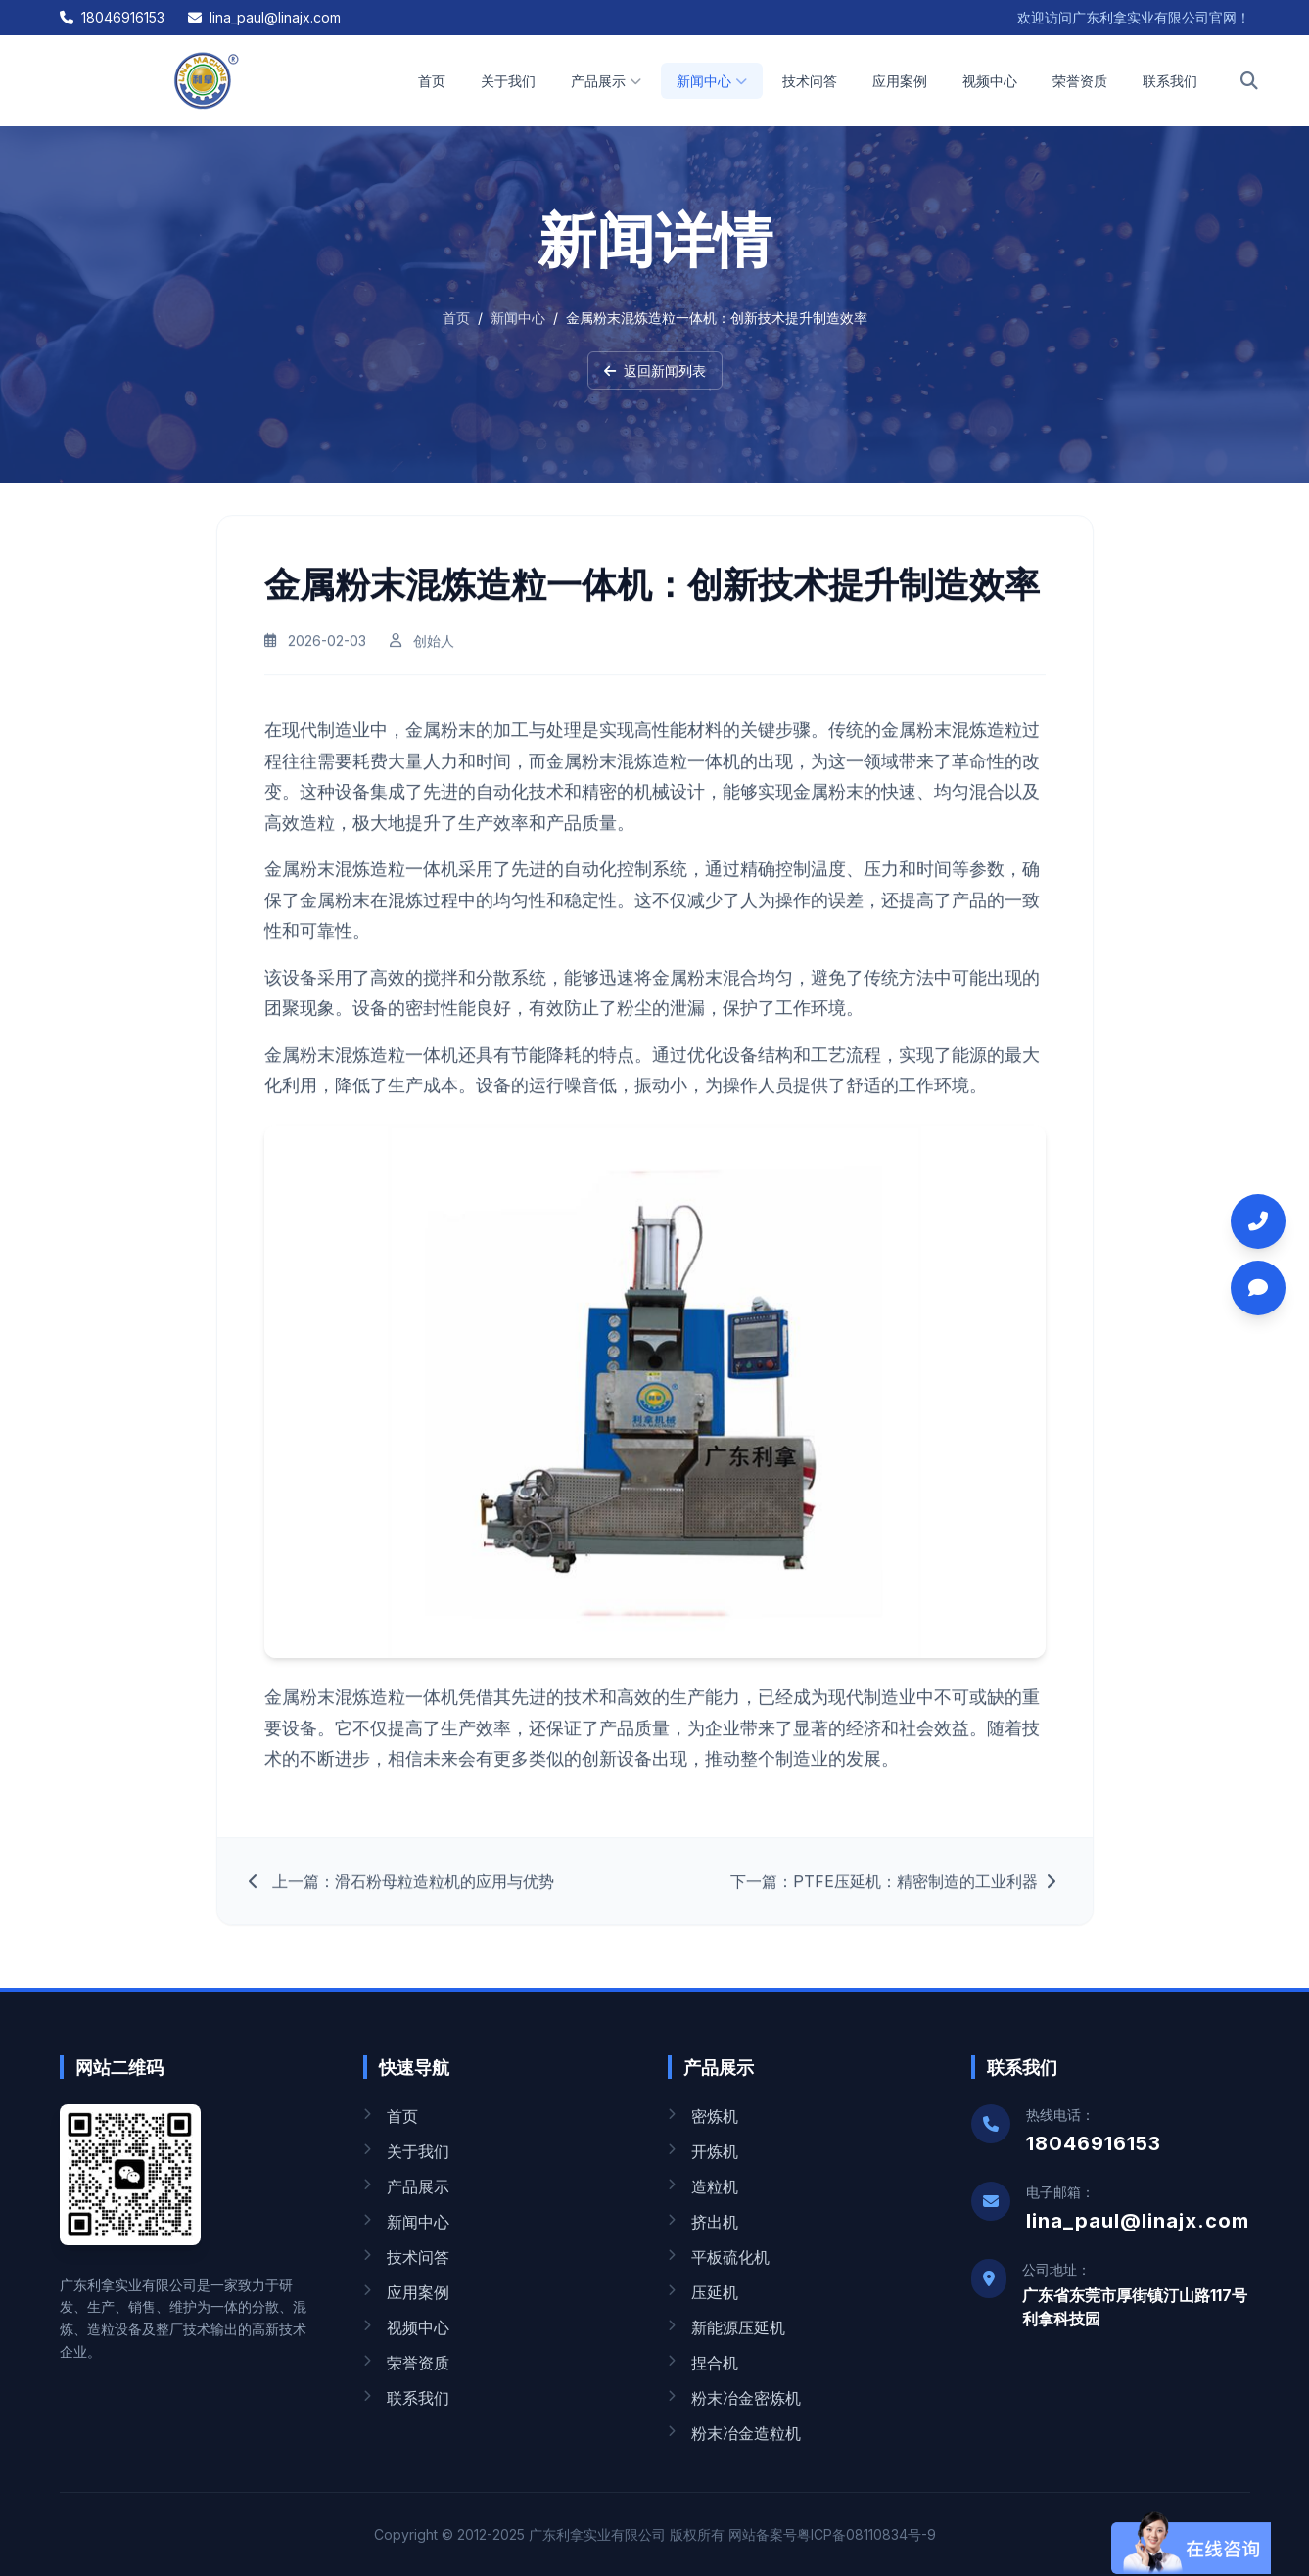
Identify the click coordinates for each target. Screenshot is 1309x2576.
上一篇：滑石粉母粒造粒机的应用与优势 (401, 1893)
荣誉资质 (1079, 80)
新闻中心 (712, 80)
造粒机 (703, 2186)
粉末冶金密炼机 (734, 2398)
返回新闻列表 (655, 370)
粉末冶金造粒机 (734, 2433)
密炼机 (703, 2116)
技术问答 (809, 80)
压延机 (703, 2292)
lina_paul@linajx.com (264, 17)
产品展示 (606, 80)
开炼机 (703, 2151)
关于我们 (508, 80)
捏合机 (703, 2362)
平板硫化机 (719, 2257)
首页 (431, 80)
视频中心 (989, 80)
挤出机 (703, 2221)
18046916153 (112, 17)
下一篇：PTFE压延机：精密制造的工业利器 (895, 1893)
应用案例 (899, 80)
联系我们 (1170, 80)
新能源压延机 (726, 2327)
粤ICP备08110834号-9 (866, 2534)
